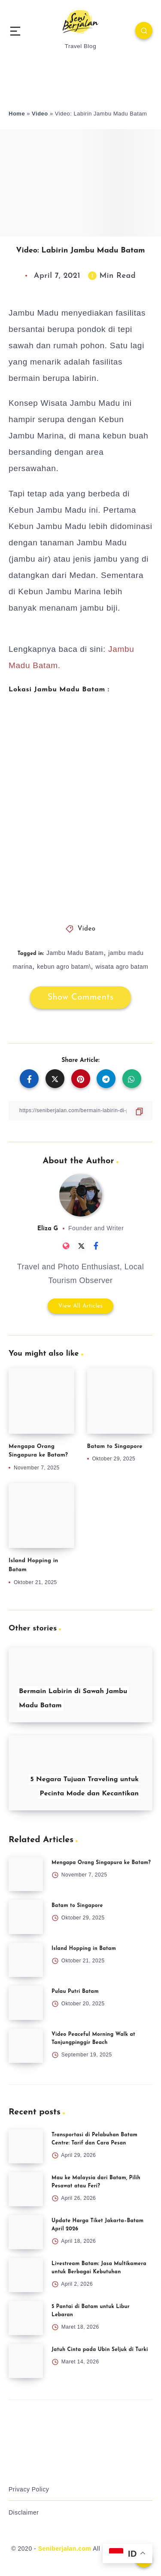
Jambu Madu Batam (74, 952)
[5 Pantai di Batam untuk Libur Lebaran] (26, 2318)
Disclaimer (24, 2512)
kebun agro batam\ (64, 966)
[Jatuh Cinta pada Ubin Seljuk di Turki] (26, 2361)
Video (40, 113)
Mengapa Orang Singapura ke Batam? (101, 1862)
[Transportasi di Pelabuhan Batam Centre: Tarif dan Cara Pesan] (26, 2146)
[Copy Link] (80, 1110)
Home (17, 113)
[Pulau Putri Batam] (26, 2003)
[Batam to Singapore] (26, 1917)
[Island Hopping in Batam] (26, 1960)
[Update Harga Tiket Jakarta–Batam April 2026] (26, 2232)
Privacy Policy (29, 2489)
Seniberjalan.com (64, 2548)
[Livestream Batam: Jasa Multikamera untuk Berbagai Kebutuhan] (26, 2275)
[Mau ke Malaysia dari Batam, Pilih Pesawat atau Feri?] (26, 2189)
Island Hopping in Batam (84, 1948)
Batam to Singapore (115, 1446)
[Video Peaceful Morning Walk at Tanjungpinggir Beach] (26, 2046)
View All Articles (80, 1306)
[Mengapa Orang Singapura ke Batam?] (26, 1874)
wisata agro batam (122, 966)
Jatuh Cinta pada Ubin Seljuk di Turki (100, 2349)
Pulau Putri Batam (75, 1991)
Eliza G (47, 1229)
